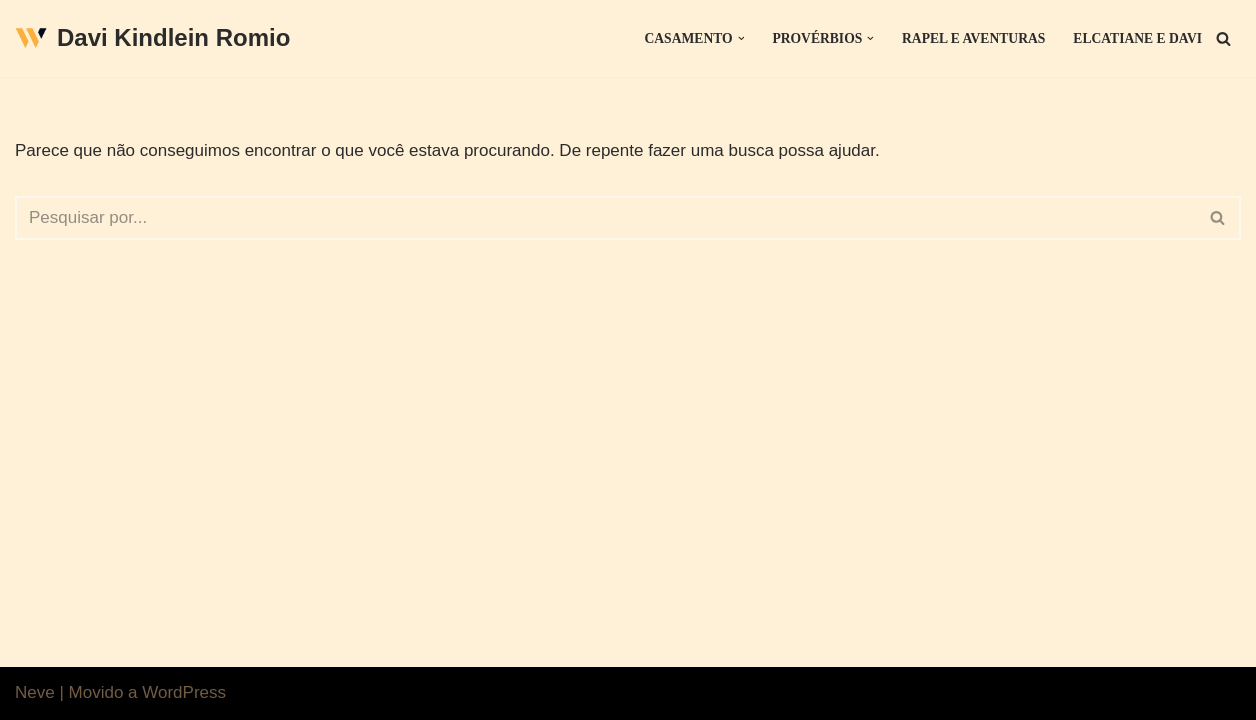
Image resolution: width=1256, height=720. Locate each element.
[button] (741, 38)
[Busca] (1223, 38)
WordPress (184, 692)
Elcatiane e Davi (1137, 38)
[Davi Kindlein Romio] (152, 38)
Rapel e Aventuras (973, 38)
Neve (35, 692)
